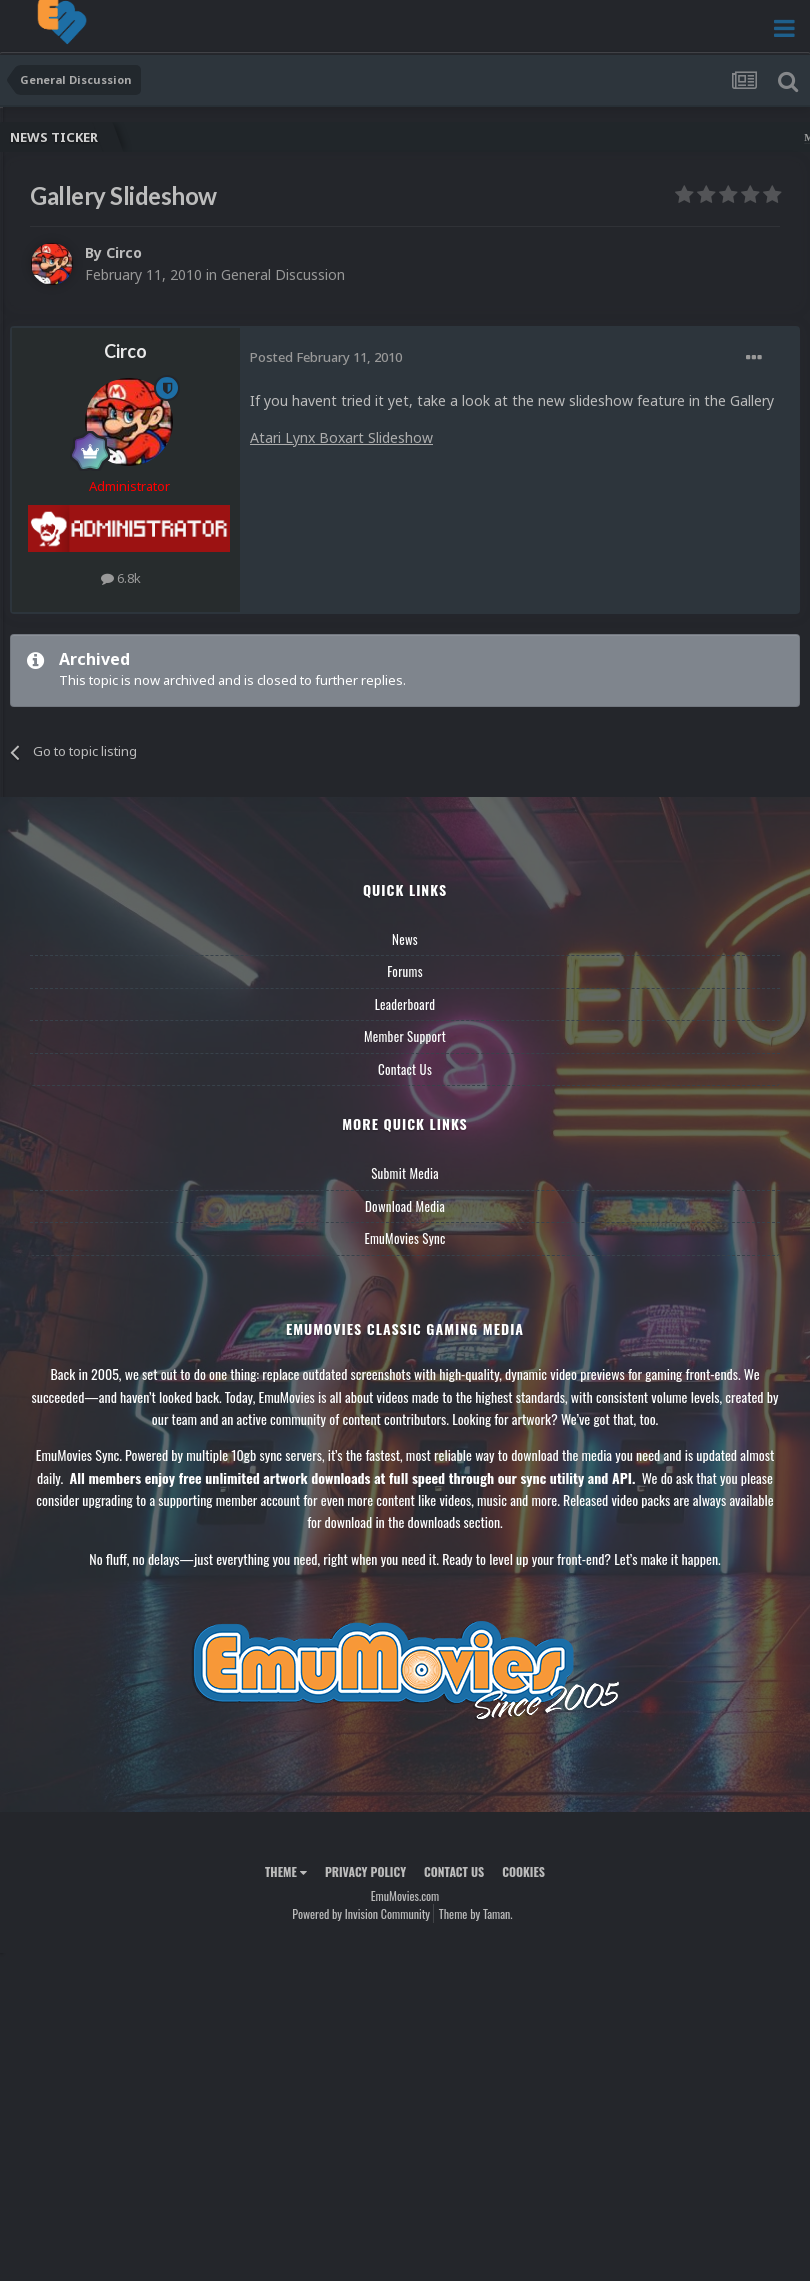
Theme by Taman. (476, 1913)
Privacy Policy (365, 1871)
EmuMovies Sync (404, 1238)
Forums (405, 971)
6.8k (121, 578)
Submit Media (405, 1173)
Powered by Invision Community (361, 1913)
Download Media (405, 1206)
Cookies (523, 1871)
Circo (124, 252)
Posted (326, 357)
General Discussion (283, 274)
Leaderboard (405, 1004)
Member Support (405, 1036)
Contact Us (405, 1069)
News (405, 939)
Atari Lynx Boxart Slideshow (341, 437)
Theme (286, 1871)
